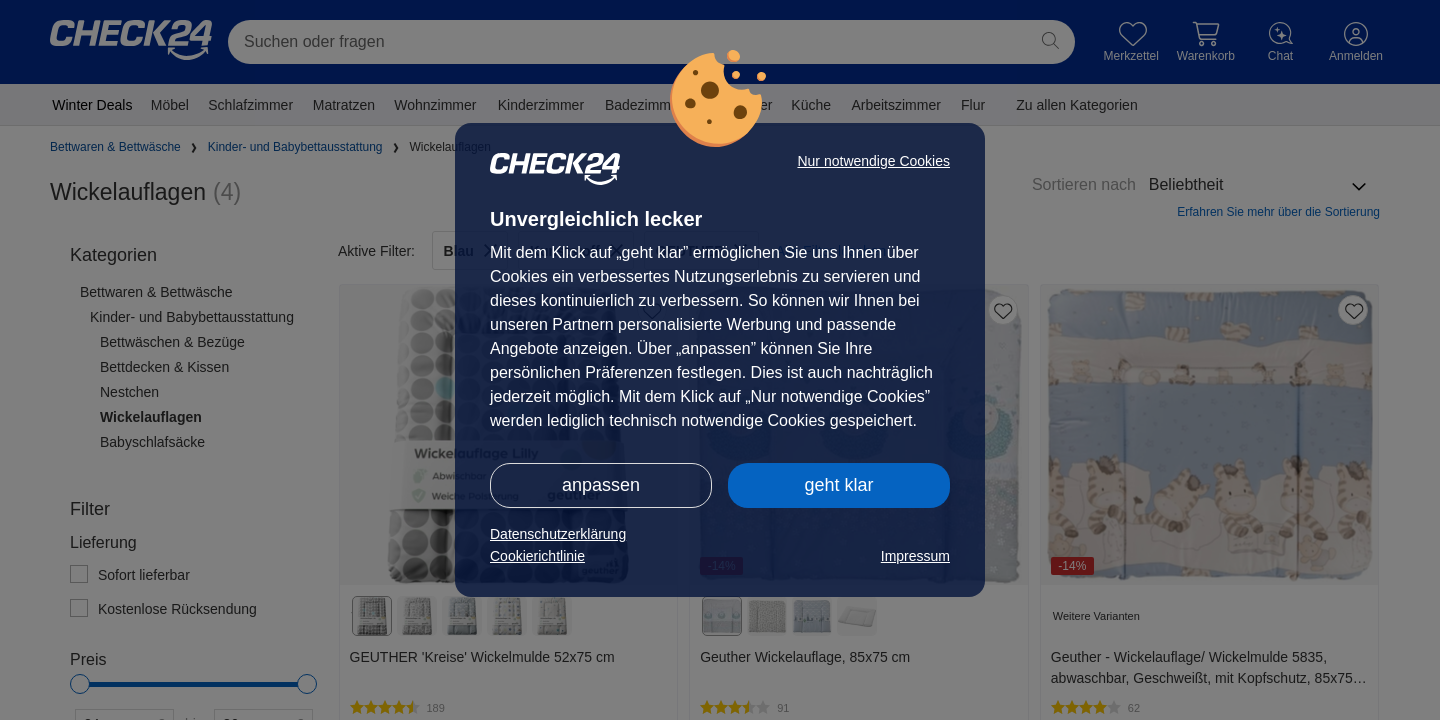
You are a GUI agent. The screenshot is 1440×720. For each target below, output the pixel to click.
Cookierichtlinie (537, 556)
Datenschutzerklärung (558, 534)
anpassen (601, 485)
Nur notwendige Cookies (873, 161)
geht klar (838, 485)
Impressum (915, 556)
